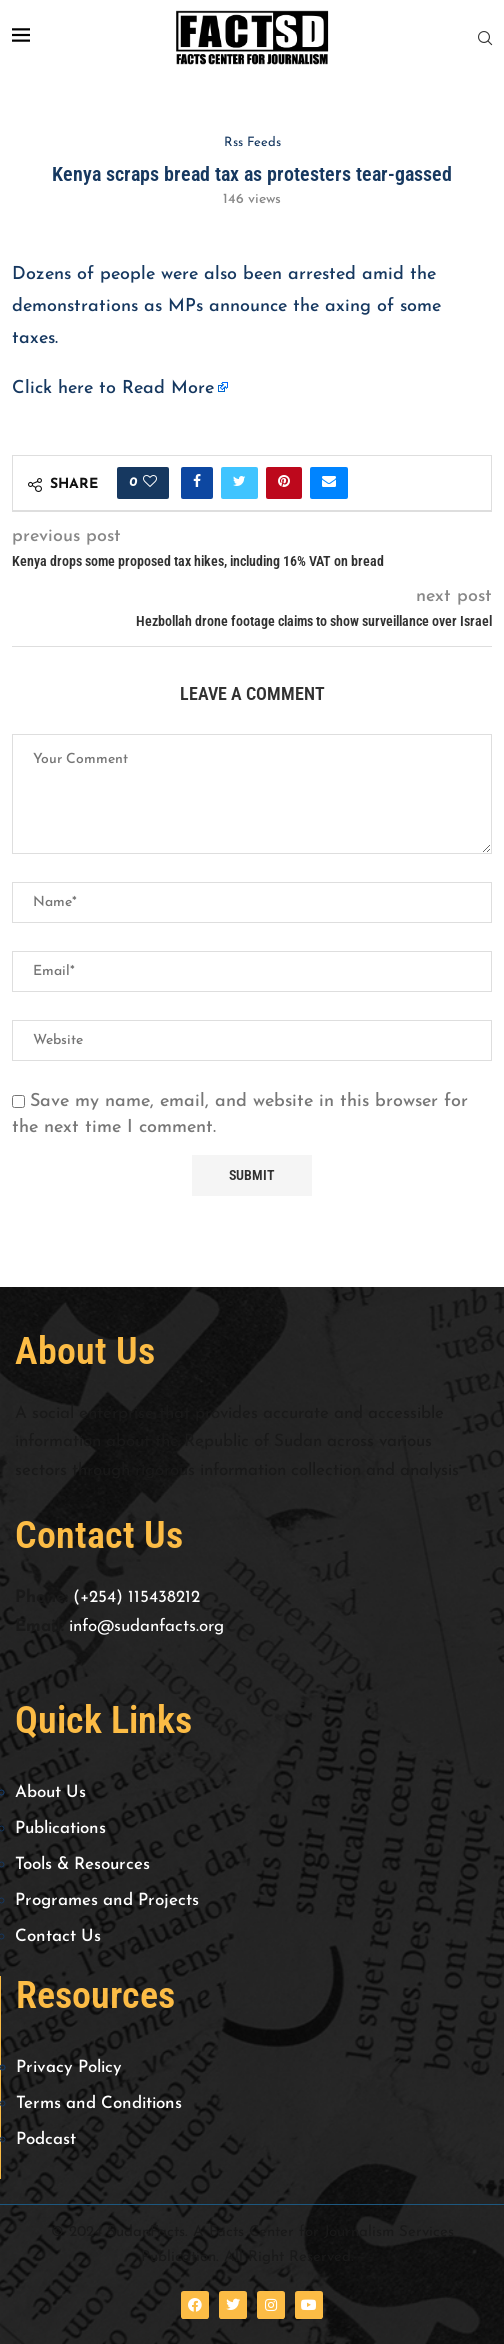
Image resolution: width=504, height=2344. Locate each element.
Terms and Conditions (99, 2103)
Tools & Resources (82, 1864)
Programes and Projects (107, 1900)
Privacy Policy (69, 2067)
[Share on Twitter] (239, 483)
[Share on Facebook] (197, 483)
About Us (50, 1792)
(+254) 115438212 (136, 1597)
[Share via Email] (329, 483)
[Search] (485, 38)
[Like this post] (150, 483)
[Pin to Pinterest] (284, 483)
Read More (168, 388)
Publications (60, 1828)
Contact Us (58, 1936)
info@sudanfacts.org (146, 1626)
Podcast (46, 2139)
